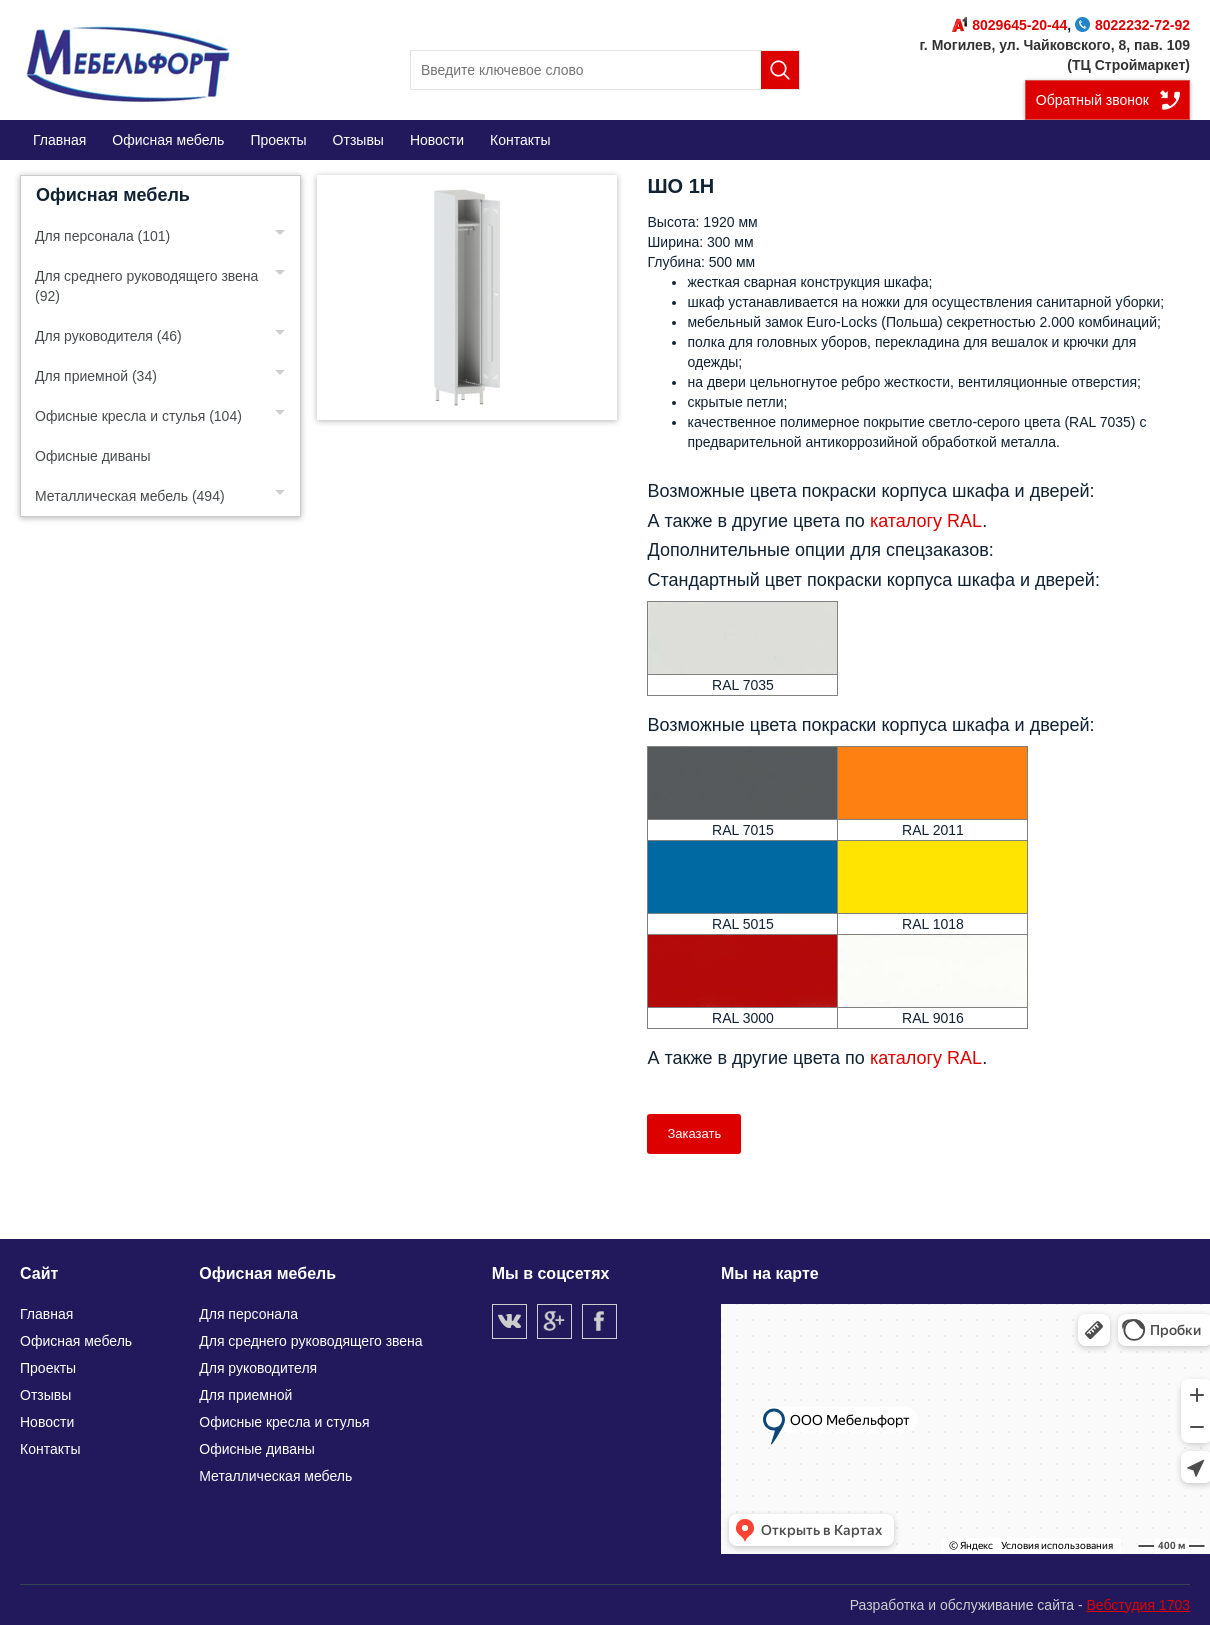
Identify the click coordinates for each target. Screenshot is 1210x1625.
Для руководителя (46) (108, 336)
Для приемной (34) (96, 376)
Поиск (780, 70)
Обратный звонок (1092, 100)
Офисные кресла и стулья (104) (138, 416)
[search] (605, 70)
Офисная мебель (113, 195)
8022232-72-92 (1132, 25)
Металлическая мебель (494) (130, 496)
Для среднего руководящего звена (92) (146, 286)
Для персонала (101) (102, 236)
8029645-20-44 (1009, 25)
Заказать (694, 1133)
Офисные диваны (93, 456)
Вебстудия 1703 (1138, 1605)
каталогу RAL (926, 521)
